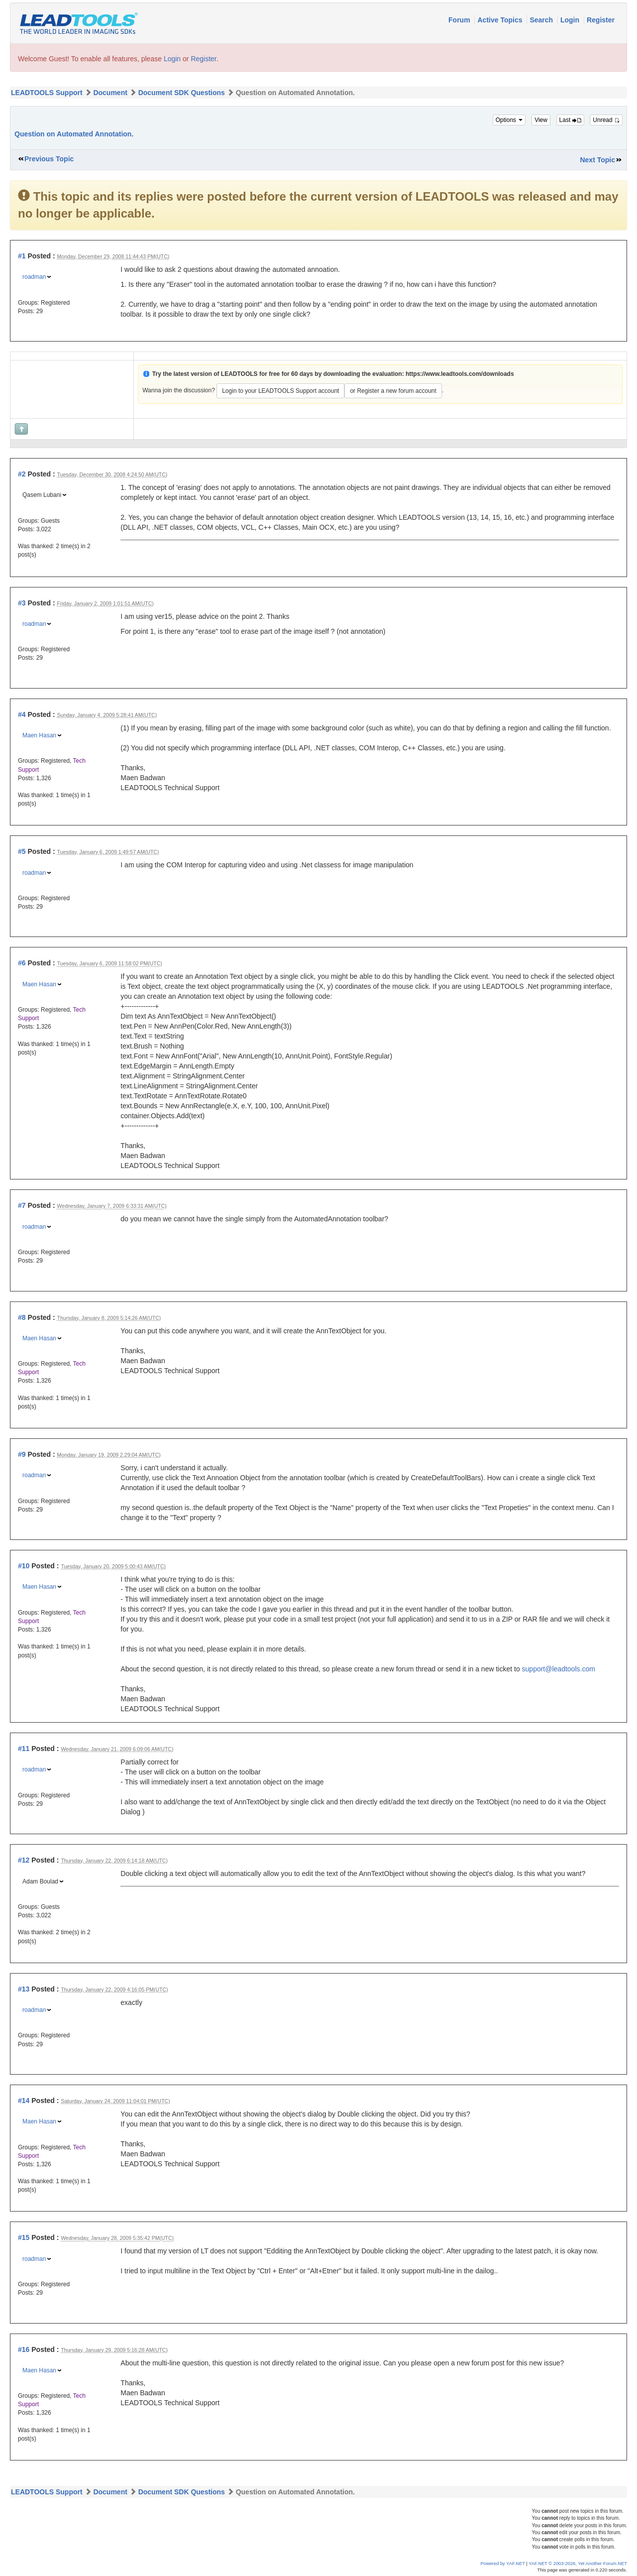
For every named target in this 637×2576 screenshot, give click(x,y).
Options (509, 120)
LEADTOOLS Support (47, 93)
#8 (22, 1317)
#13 (23, 1989)
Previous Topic (49, 159)
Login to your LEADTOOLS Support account (280, 390)
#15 (23, 2237)
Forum (460, 20)
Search (542, 20)
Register (601, 20)
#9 (22, 1454)
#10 (23, 1566)
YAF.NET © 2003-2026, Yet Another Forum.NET (578, 2563)
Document (110, 93)
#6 (22, 963)
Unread (606, 120)
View (540, 120)
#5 (22, 851)
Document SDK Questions (181, 93)
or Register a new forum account (393, 390)
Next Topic (597, 160)
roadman (34, 276)
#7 (22, 1205)
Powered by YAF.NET (503, 2563)
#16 (23, 2349)
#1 (22, 256)
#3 (22, 603)
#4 (22, 714)
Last (570, 120)
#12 (23, 1860)
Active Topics (500, 20)
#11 (23, 1749)
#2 (22, 474)
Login (570, 20)
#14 (23, 2101)
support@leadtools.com (558, 1669)
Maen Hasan (39, 735)
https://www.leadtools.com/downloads (460, 373)
